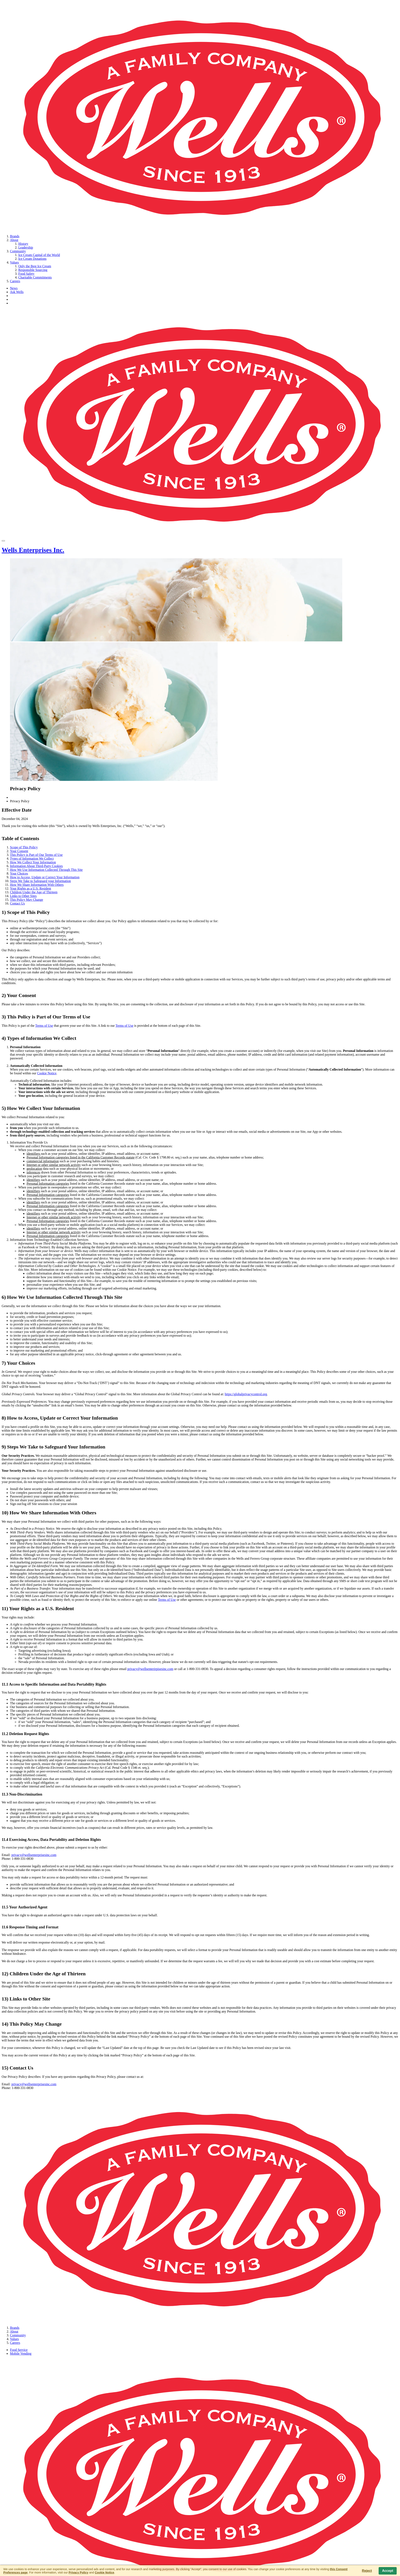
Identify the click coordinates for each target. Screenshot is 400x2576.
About (14, 240)
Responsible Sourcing (32, 270)
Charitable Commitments (35, 277)
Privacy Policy (78, 2572)
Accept (387, 2570)
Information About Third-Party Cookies (36, 866)
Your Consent (19, 851)
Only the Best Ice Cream (34, 266)
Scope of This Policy (24, 847)
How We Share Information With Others (37, 884)
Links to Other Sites (23, 896)
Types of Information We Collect (32, 858)
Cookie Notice (46, 1073)
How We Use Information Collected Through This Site (46, 869)
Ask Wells (17, 292)
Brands (14, 236)
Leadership (25, 247)
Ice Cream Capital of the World (39, 255)
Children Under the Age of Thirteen (34, 892)
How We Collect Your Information (33, 862)
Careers (15, 281)
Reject (367, 2570)
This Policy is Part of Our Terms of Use (36, 855)
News (13, 288)
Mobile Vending (20, 2353)
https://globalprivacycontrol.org (246, 1394)
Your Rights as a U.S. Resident (30, 888)
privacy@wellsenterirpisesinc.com (150, 1669)
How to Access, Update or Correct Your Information (45, 877)
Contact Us (17, 903)
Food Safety (26, 273)
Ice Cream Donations (32, 258)
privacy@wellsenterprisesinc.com (33, 1855)
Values (14, 262)
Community (18, 251)
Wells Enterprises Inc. (33, 550)
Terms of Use (44, 1025)
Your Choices (19, 873)
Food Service (19, 2350)
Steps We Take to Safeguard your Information (40, 881)
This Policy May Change (26, 899)
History (23, 243)
